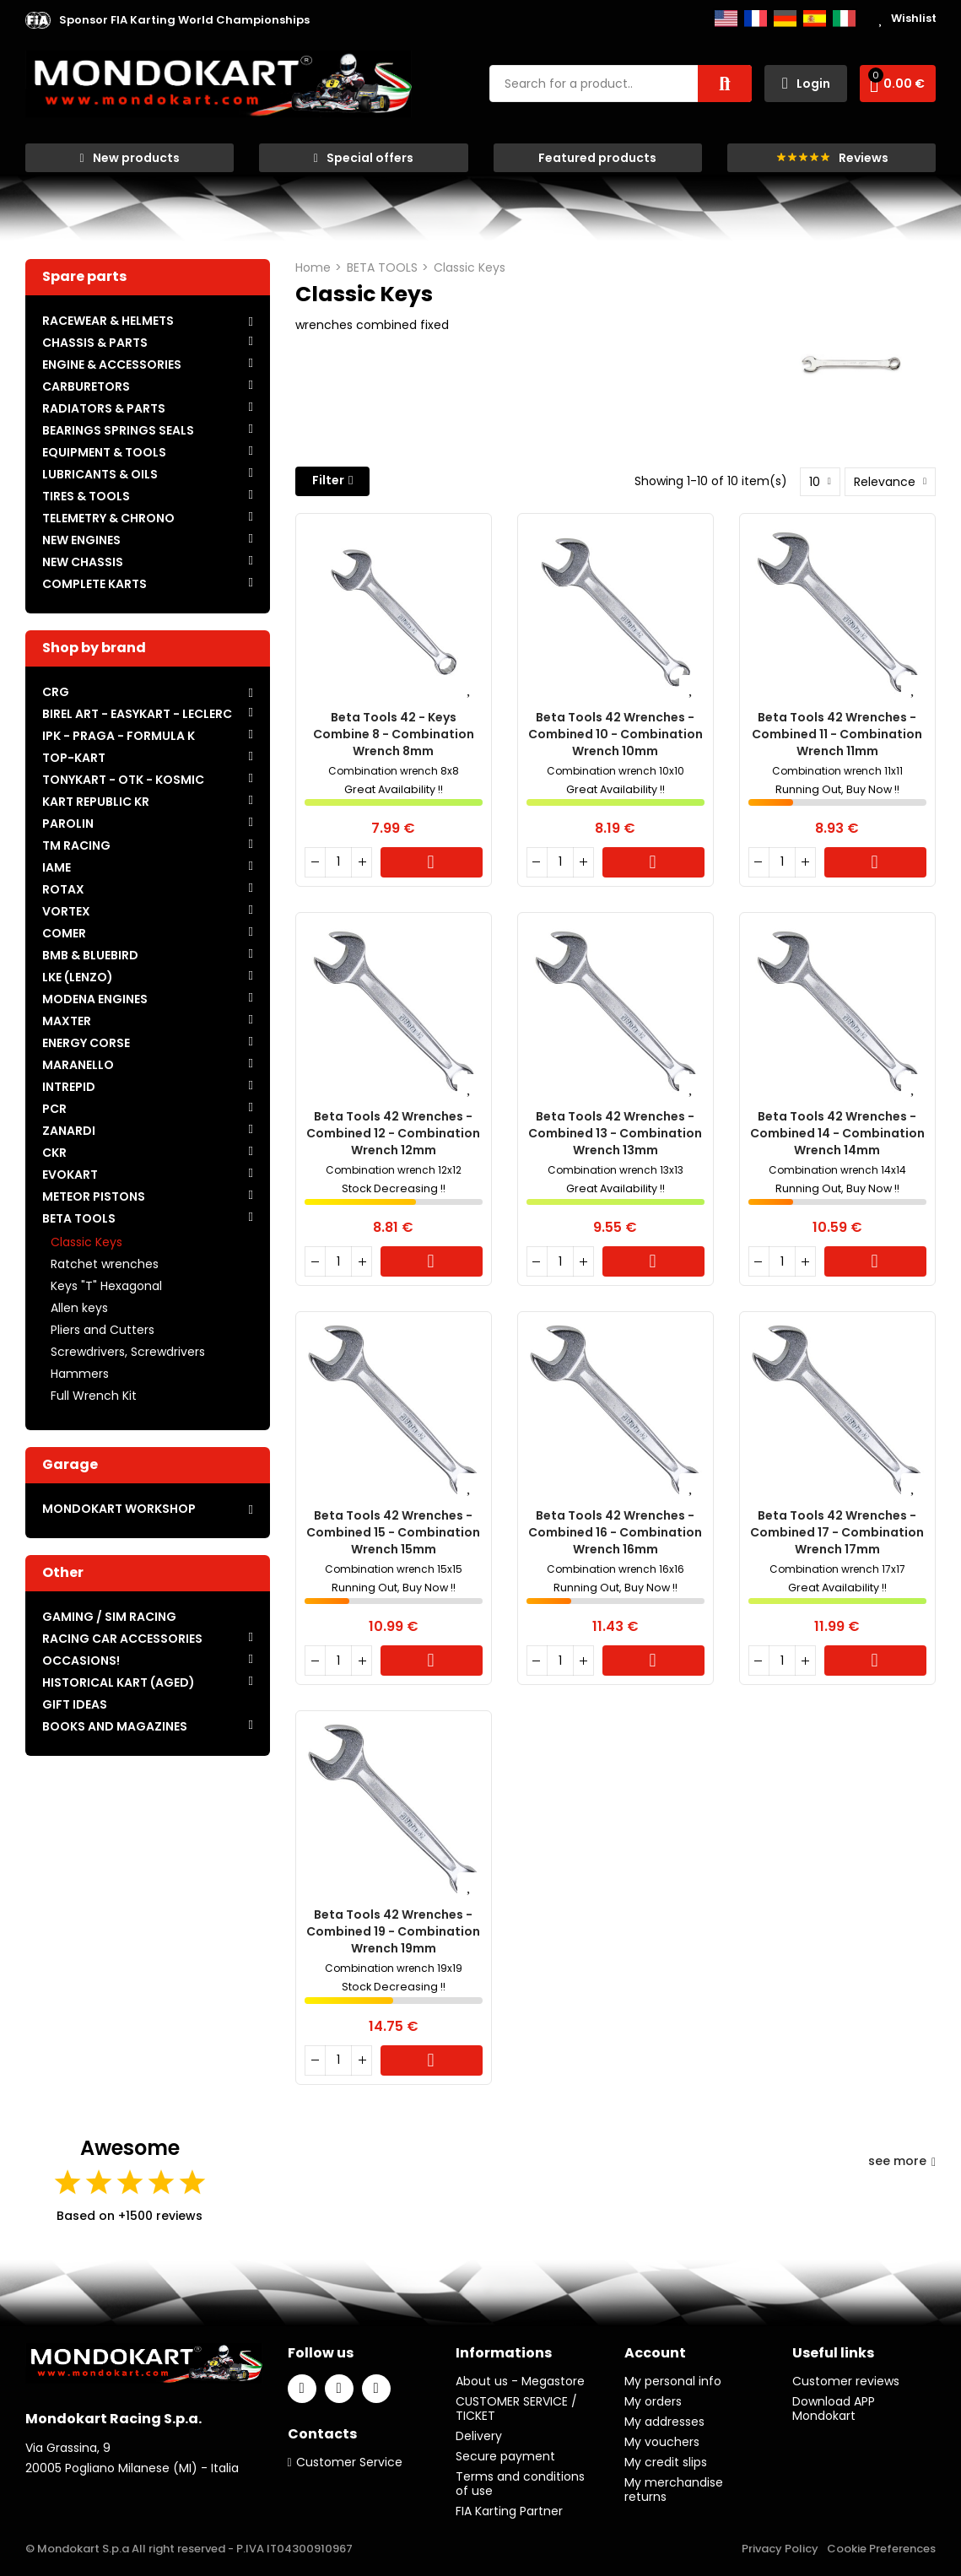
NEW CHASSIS (82, 562)
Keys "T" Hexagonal (106, 1285)
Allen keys (79, 1307)
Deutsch (785, 18)
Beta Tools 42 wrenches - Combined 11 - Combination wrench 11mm (837, 734)
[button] (184, 20)
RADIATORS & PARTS (103, 408)
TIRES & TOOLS (86, 496)
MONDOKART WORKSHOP (119, 1508)
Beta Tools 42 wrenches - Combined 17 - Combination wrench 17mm (837, 1532)
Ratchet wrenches (105, 1264)
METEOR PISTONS (93, 1196)
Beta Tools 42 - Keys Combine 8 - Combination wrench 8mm (393, 734)
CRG (55, 691)
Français (755, 18)
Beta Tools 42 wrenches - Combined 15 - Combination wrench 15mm (393, 1532)
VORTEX (66, 911)
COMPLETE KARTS (94, 583)
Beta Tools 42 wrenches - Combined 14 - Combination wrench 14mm (837, 1133)
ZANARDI (68, 1130)
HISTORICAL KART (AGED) (118, 1682)
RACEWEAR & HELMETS (108, 320)
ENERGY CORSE (86, 1042)
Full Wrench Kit (94, 1395)
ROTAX (63, 889)
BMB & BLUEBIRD (90, 955)
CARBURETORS (86, 386)
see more (902, 2160)
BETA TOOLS (79, 1218)
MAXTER (66, 1021)
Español (814, 18)
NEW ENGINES (81, 540)
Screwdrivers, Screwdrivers (128, 1351)
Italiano (844, 18)
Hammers (80, 1373)
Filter (328, 480)
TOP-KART (73, 757)
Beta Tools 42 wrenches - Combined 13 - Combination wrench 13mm (615, 1133)
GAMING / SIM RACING (109, 1616)
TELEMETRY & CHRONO (108, 518)
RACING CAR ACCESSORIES (122, 1638)
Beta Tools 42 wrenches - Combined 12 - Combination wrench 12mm (393, 1133)
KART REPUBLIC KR (95, 801)
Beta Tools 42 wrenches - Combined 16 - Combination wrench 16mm (615, 1532)
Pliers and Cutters (102, 1329)
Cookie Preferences (881, 2549)
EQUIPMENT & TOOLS (104, 452)
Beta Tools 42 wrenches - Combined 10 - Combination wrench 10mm (615, 734)
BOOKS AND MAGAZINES (114, 1726)
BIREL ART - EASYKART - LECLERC (137, 713)
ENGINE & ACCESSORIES (111, 364)
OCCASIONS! (81, 1660)
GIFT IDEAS (74, 1704)
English (726, 18)
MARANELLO (78, 1064)
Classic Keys (86, 1242)
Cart (432, 862)
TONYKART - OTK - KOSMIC (123, 779)
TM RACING (76, 845)
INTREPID (68, 1086)
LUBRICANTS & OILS (100, 474)
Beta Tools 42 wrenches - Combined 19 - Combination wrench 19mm (393, 1931)
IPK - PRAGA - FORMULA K (118, 735)
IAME (56, 867)
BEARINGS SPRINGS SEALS (118, 430)
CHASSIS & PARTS (95, 342)
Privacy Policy (780, 2549)
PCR (54, 1108)
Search (725, 83)
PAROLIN (68, 823)
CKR (54, 1152)
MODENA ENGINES (95, 999)
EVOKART (70, 1174)
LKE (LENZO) (77, 977)
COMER (64, 933)
